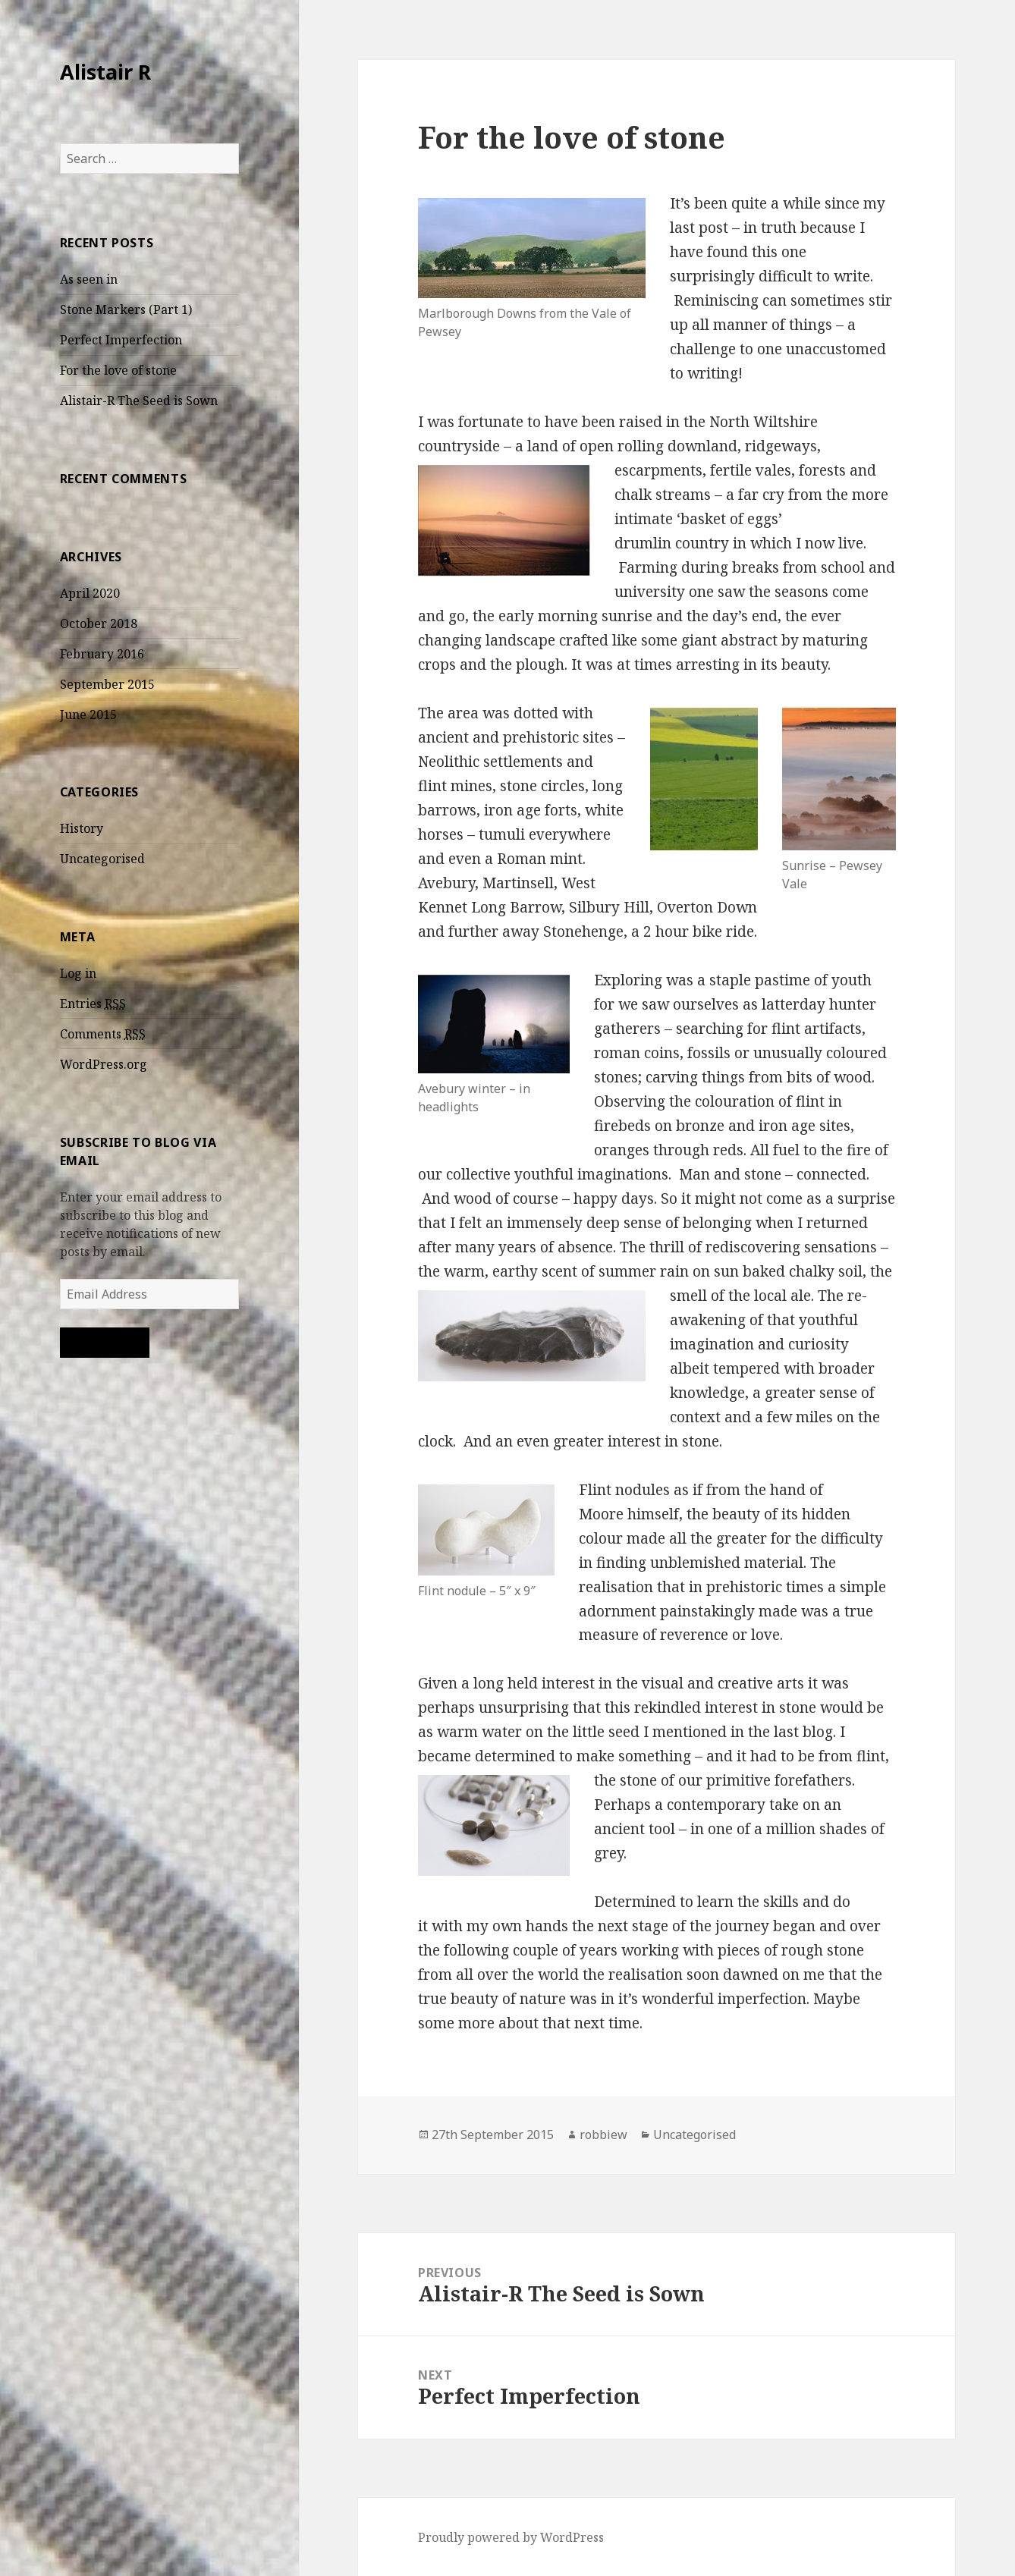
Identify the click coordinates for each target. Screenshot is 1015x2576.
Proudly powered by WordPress (511, 2537)
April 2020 (90, 593)
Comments (103, 1034)
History (81, 828)
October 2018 (98, 623)
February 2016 (102, 654)
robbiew (603, 2134)
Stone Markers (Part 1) (126, 309)
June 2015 (88, 714)
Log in (78, 973)
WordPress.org (103, 1064)
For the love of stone (118, 370)
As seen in (89, 279)
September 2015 (107, 684)
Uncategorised (102, 858)
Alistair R (105, 72)
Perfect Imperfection (121, 339)
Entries (93, 1004)
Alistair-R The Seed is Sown (139, 400)
